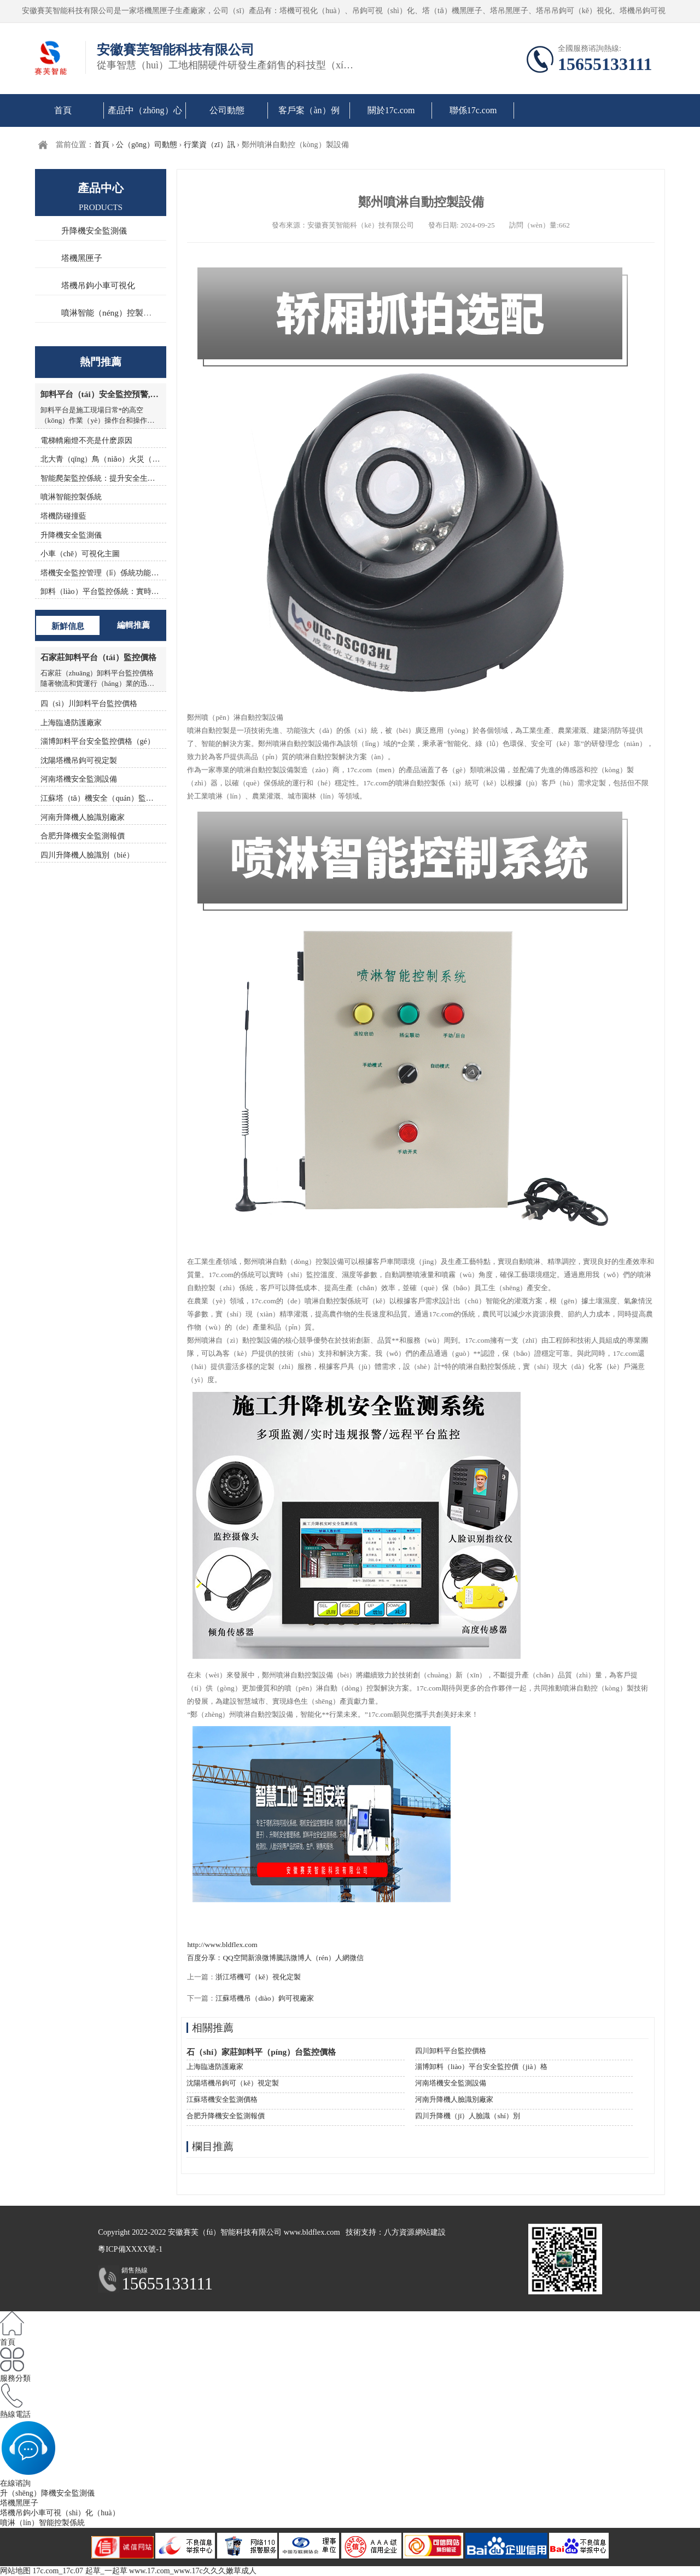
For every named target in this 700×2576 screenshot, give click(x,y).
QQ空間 (235, 1958)
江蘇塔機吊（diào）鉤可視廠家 (264, 1998)
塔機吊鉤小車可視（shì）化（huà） (60, 2513)
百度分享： (205, 1958)
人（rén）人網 (327, 1958)
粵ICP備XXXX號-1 (130, 2249)
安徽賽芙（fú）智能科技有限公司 (225, 2232)
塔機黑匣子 (81, 258)
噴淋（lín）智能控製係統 (42, 2523)
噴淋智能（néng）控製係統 (110, 312)
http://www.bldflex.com (222, 1944)
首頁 (63, 110)
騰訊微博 (290, 1958)
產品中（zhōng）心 (145, 110)
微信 (356, 1958)
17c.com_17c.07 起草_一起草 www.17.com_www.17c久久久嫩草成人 (144, 2571)
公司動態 (226, 110)
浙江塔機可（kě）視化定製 (258, 1977)
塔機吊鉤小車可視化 (98, 285)
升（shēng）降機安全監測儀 (47, 2493)
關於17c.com (391, 110)
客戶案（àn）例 (308, 110)
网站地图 (15, 2571)
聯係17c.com (473, 110)
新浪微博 (262, 1958)
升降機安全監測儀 (94, 230)
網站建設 (430, 2232)
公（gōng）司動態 (146, 145)
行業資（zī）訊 (209, 145)
